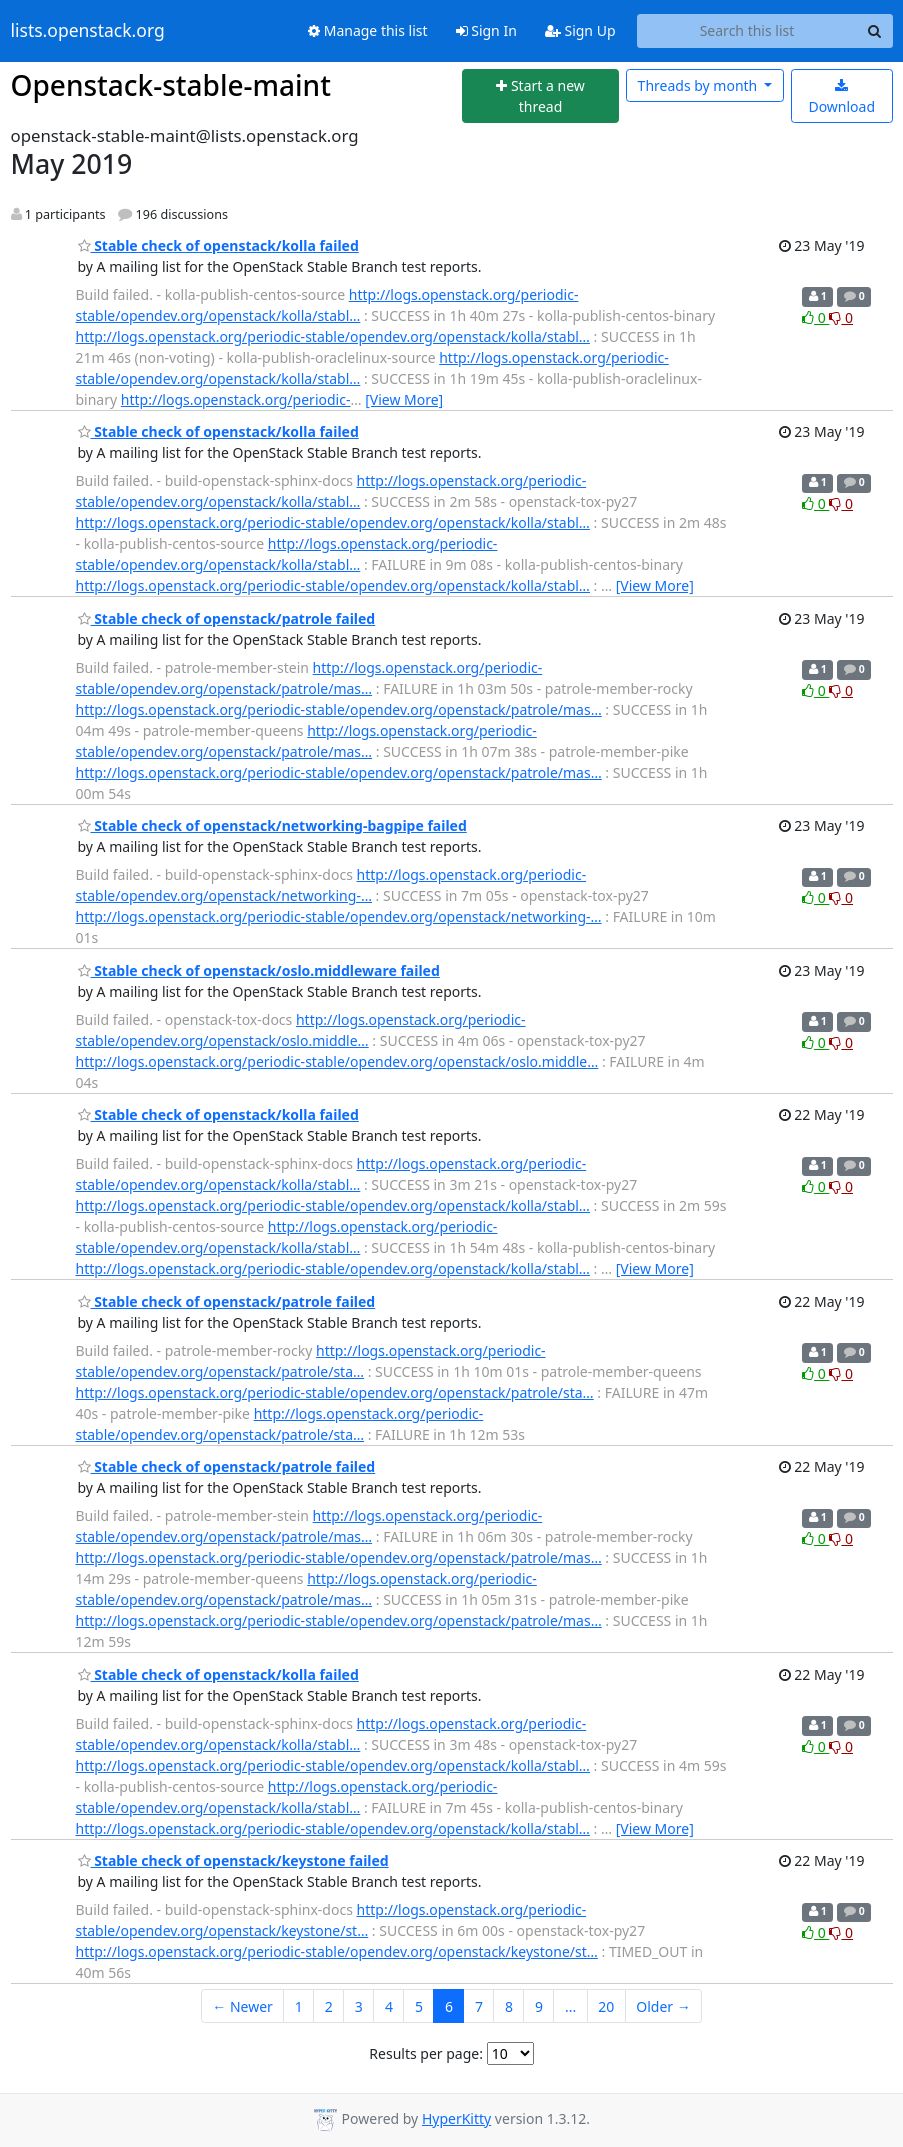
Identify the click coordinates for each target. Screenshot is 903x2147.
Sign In (486, 30)
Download (841, 97)
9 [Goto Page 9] (539, 2006)
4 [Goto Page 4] (389, 2006)
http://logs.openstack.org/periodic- (236, 399)
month (699, 85)
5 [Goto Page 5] (419, 2006)
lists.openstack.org (88, 31)
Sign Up (580, 30)
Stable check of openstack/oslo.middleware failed (259, 970)
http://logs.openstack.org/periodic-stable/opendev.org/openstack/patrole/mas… (339, 709)
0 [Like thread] (815, 317)
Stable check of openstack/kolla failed (218, 245)
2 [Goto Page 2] (329, 2006)
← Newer (242, 2006)
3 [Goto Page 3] (359, 2006)
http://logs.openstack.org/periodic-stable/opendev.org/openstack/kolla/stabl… (333, 336)
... (570, 2006)
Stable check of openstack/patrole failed (227, 618)
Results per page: (426, 2053)
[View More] (404, 399)
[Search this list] (747, 31)
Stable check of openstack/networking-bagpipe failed (272, 825)
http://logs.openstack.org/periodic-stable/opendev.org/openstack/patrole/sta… (335, 1392)
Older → (663, 2006)
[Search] (875, 31)
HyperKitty (456, 2118)
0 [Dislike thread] (841, 317)
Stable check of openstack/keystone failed (233, 1860)
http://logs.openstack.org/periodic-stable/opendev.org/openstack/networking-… (339, 916)
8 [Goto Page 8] (509, 2006)
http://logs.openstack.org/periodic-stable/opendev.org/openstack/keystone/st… (337, 1951)
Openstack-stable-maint (171, 85)
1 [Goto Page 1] (299, 2006)
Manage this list (368, 30)
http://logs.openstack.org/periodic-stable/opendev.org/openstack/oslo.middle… (337, 1061)
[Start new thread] (540, 96)
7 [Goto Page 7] (479, 2006)
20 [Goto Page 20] (606, 2006)
